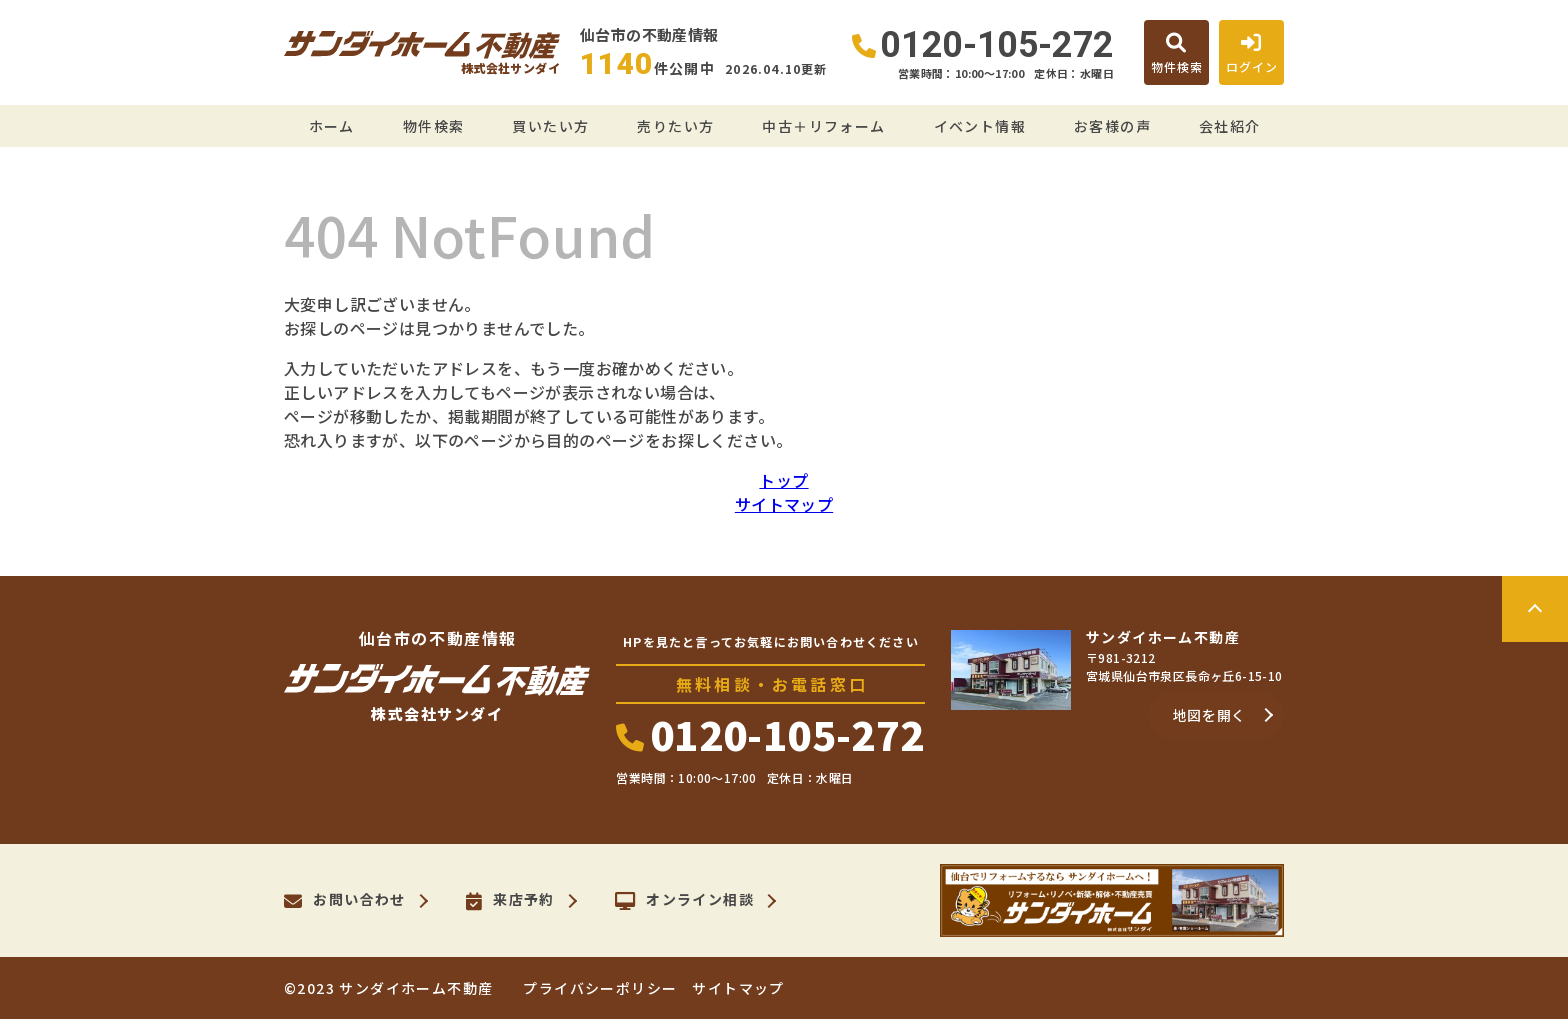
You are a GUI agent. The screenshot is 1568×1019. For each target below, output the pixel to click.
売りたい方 (675, 126)
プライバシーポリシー (600, 988)
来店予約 (510, 901)
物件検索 (434, 126)
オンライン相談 (684, 901)
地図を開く (1210, 715)
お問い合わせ (345, 901)
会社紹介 (1230, 126)
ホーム (332, 126)
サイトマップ (784, 504)
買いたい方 (550, 126)
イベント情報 (980, 126)
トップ (783, 480)
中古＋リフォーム (823, 126)
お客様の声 (1112, 126)
